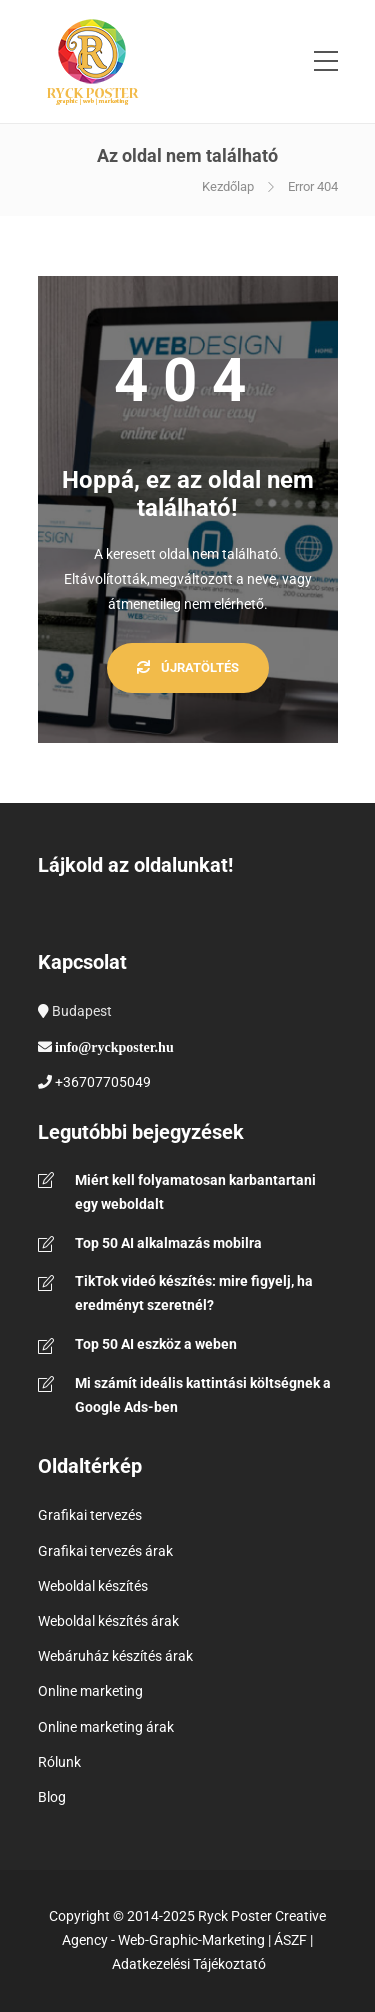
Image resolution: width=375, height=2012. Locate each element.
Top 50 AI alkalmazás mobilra (168, 1243)
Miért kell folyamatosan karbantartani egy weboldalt (195, 1192)
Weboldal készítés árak (108, 1621)
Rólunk (59, 1762)
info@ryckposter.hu (114, 1047)
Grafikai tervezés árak (105, 1551)
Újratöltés (188, 667)
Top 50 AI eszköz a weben (156, 1344)
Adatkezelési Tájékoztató (189, 1964)
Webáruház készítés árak (115, 1656)
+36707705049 (103, 1082)
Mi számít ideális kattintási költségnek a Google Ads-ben (203, 1395)
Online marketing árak (106, 1727)
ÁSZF (290, 1940)
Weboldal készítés (93, 1586)
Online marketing (90, 1691)
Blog (52, 1797)
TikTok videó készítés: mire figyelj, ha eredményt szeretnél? (194, 1293)
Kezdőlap (228, 186)
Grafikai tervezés (90, 1515)
